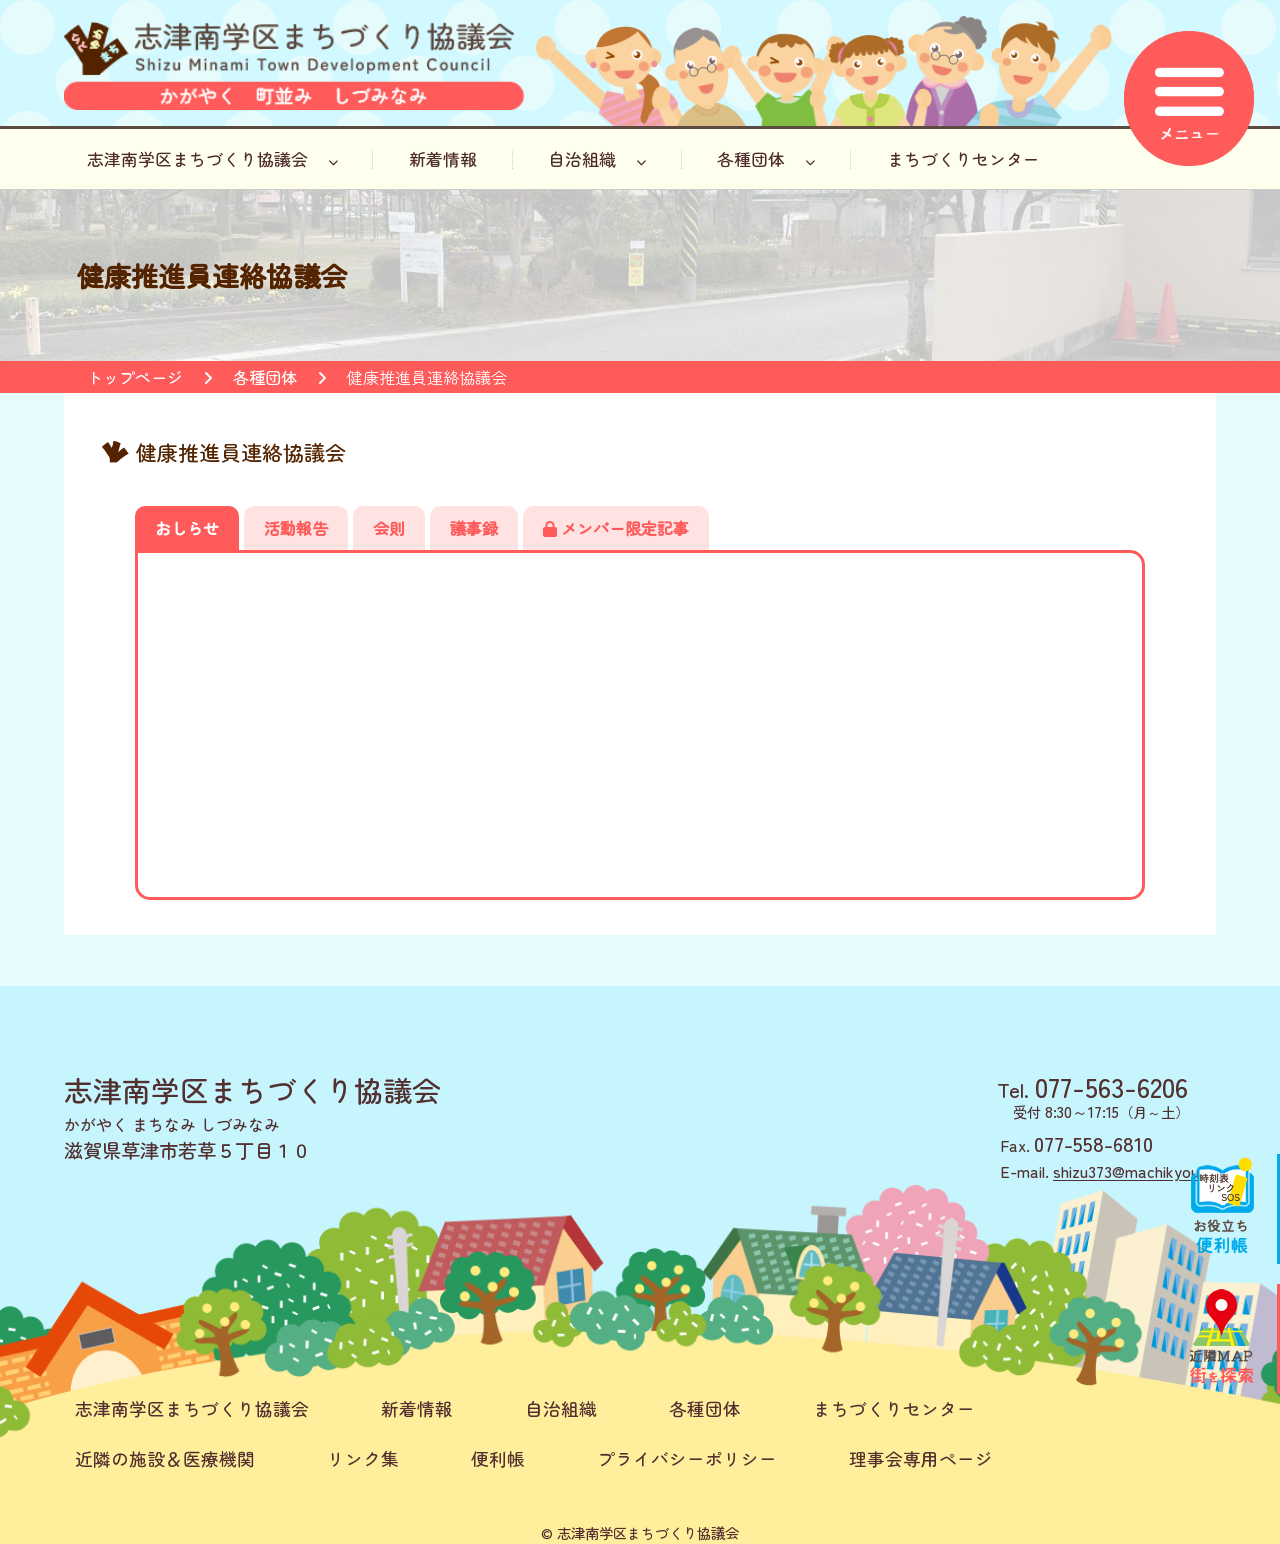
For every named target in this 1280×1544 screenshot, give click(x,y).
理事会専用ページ (921, 1458)
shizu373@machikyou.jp (1134, 1171)
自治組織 (597, 159)
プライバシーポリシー (687, 1458)
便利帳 (498, 1458)
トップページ (135, 377)
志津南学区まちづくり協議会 (212, 159)
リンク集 (363, 1458)
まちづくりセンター (963, 159)
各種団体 (766, 159)
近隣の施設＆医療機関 (165, 1458)
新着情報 (443, 159)
